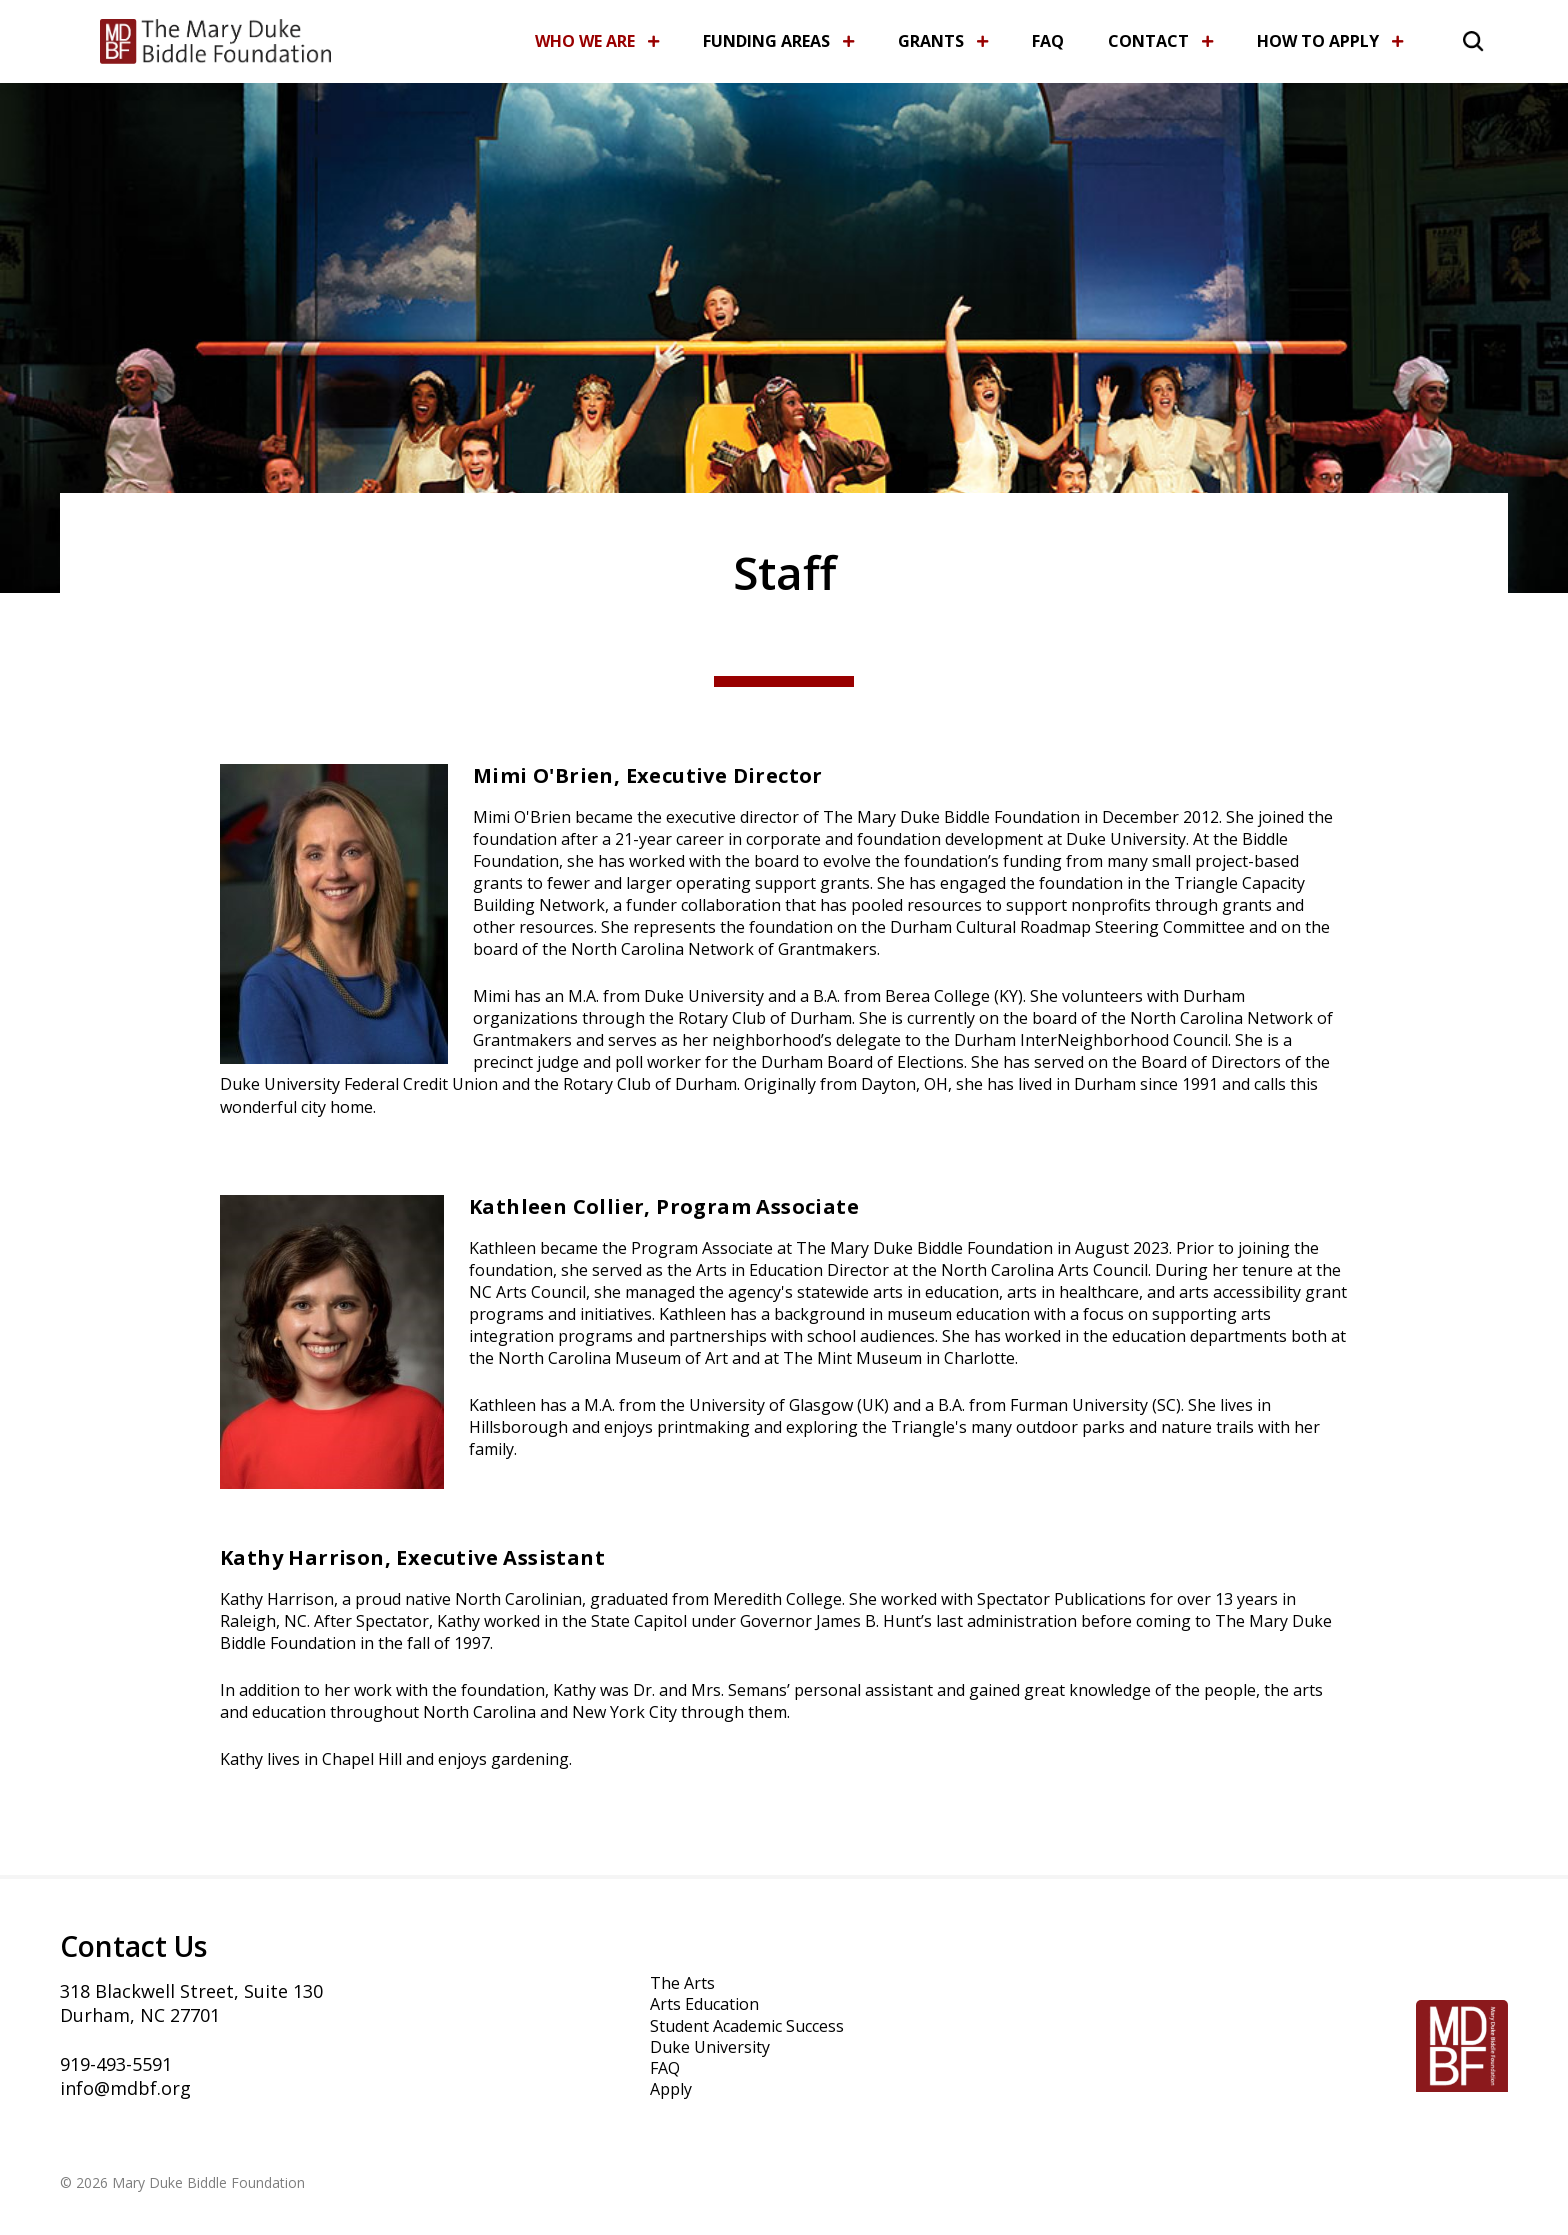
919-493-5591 (116, 2064)
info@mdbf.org (125, 2088)
